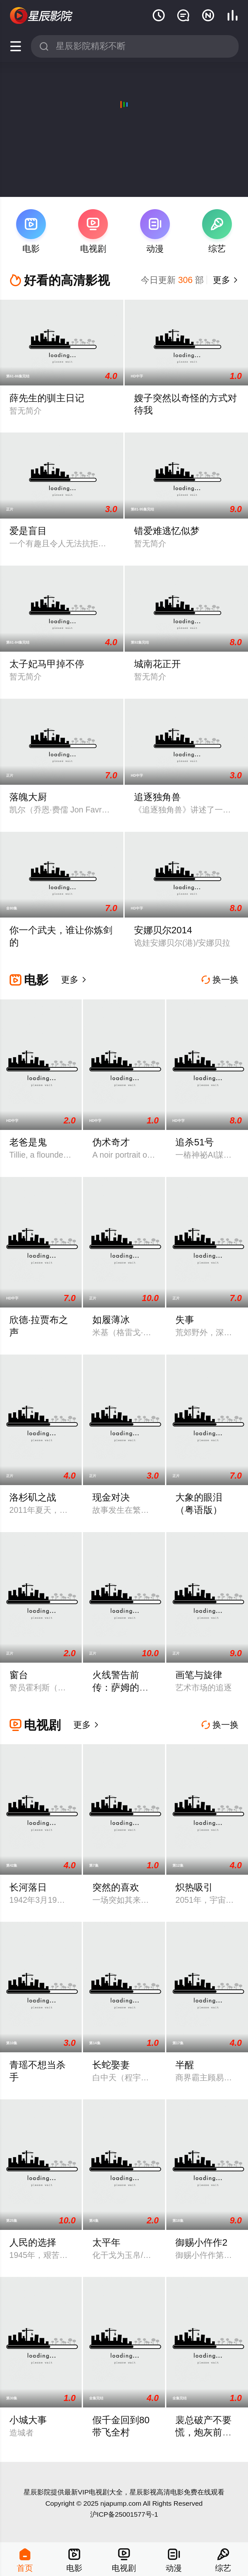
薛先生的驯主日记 (46, 398)
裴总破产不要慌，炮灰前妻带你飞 (203, 2432)
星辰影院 (37, 2492)
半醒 (184, 2065)
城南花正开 (157, 664)
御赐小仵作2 (201, 2242)
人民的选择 (32, 2242)
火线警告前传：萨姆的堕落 (120, 1687)
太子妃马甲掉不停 (46, 664)
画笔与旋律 (198, 1675)
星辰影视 (41, 15)
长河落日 (28, 1887)
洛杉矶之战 (32, 1497)
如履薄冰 (111, 1320)
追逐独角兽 (157, 797)
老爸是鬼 (28, 1142)
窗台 (18, 1675)
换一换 (220, 979)
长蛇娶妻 (111, 2065)
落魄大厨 (28, 797)
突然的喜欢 (115, 1887)
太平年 (106, 2242)
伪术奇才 (111, 1142)
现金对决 (111, 1497)
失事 (184, 1320)
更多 (224, 280)
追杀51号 (194, 1142)
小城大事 (28, 2420)
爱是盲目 (28, 531)
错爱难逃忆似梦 (167, 531)
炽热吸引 (194, 1887)
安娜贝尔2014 (163, 930)
